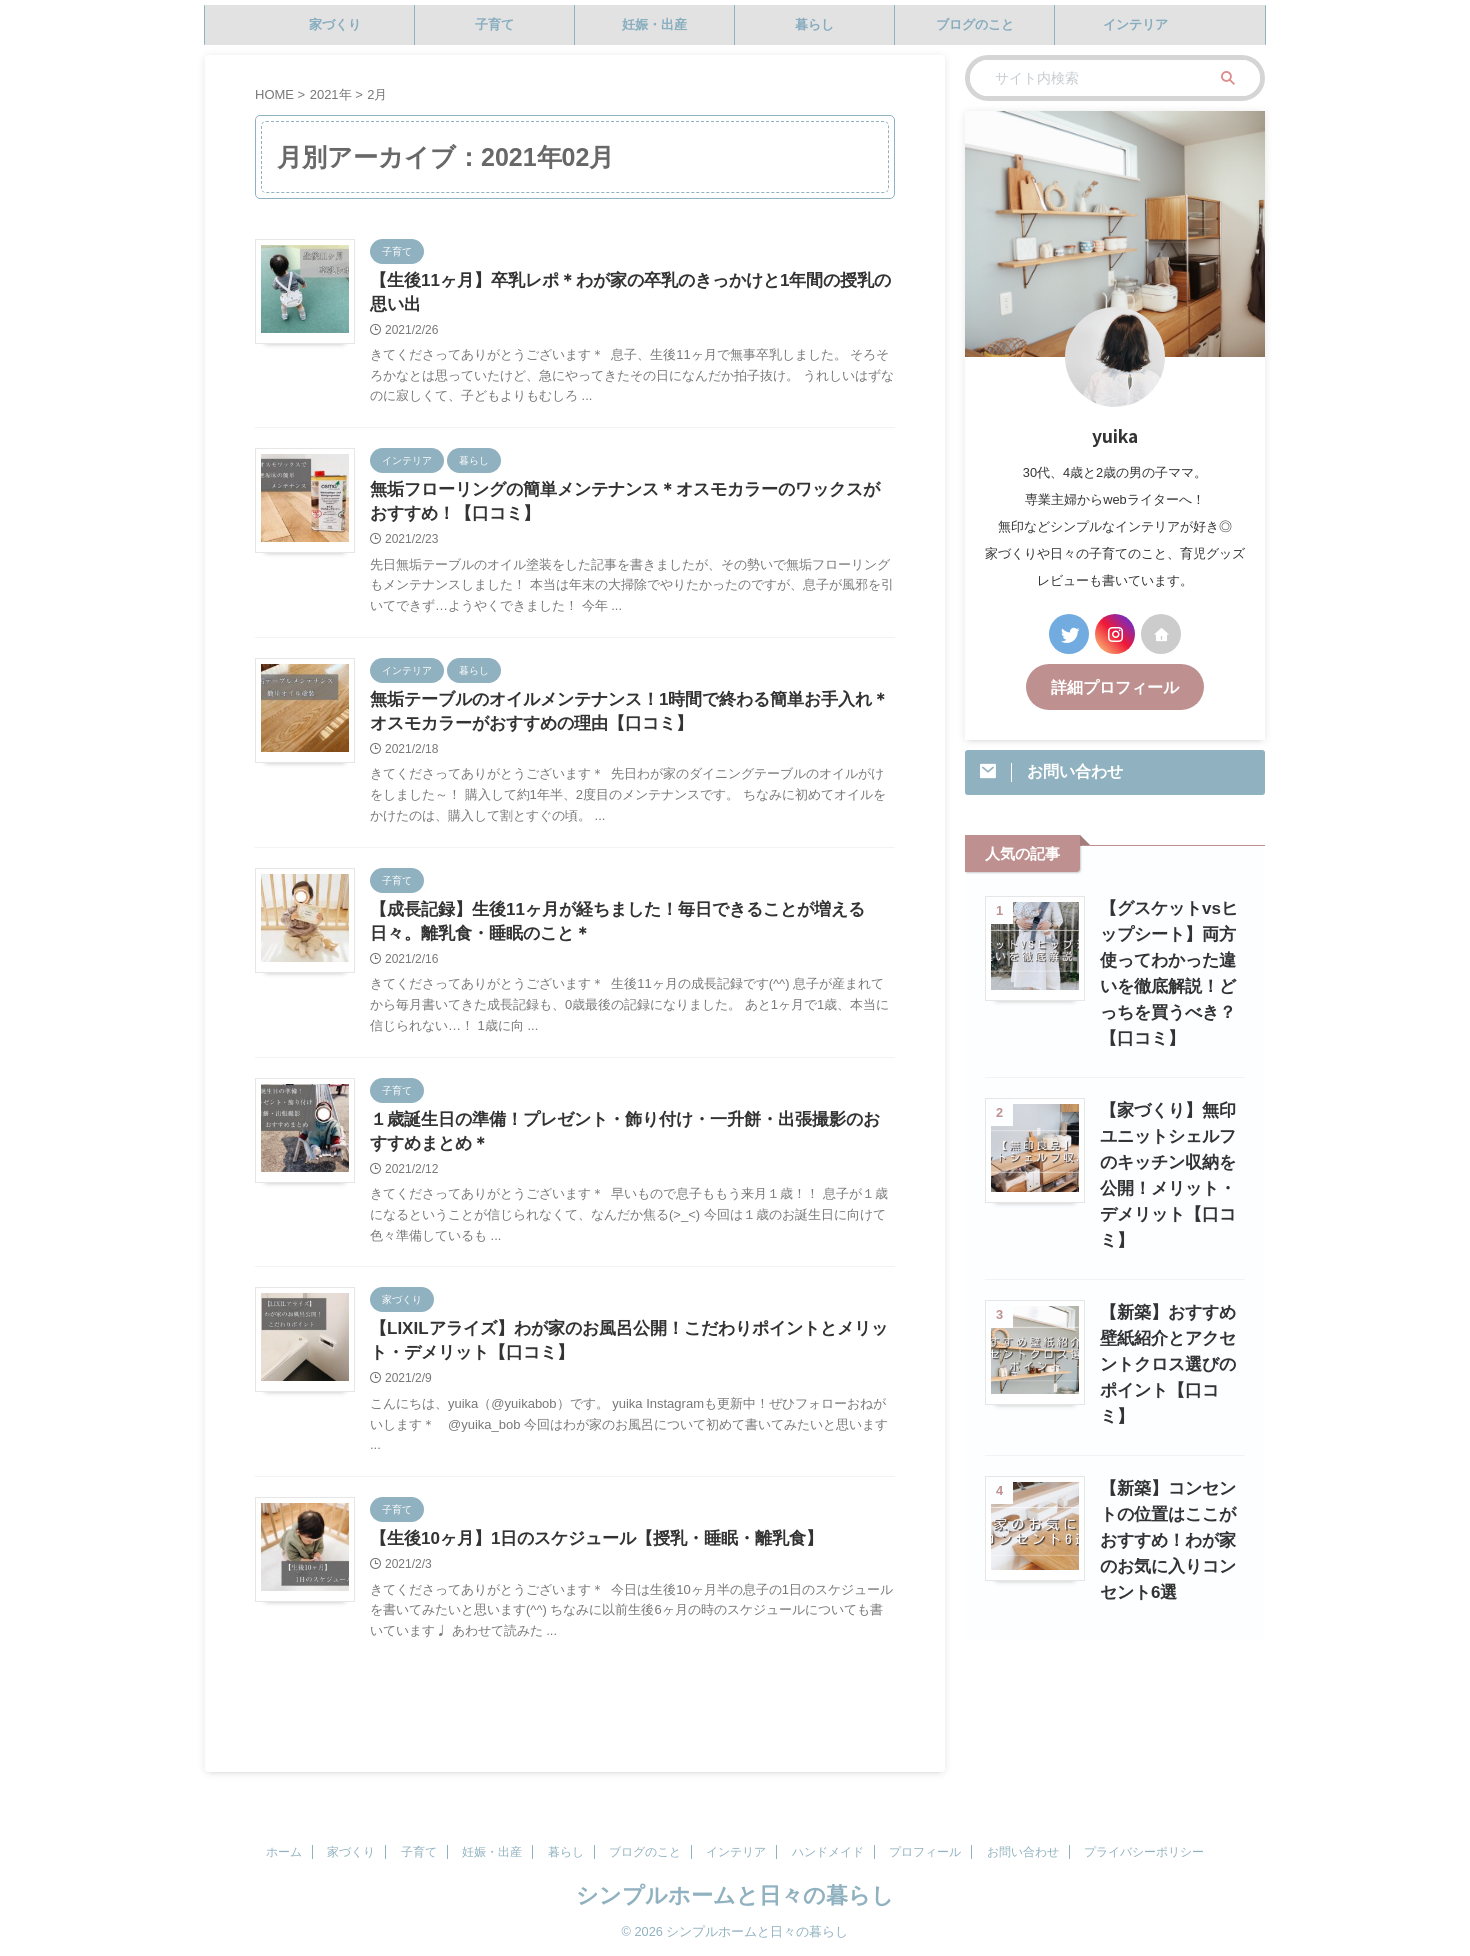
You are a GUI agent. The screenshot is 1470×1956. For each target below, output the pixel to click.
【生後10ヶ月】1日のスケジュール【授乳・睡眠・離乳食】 (583, 1563)
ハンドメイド (828, 1852)
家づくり (335, 24)
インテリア (1135, 24)
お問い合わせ (1023, 1852)
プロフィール (925, 1852)
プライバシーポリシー (1144, 1852)
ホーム (284, 1852)
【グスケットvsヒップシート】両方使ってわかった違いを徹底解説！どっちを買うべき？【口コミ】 (1168, 957)
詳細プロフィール (1115, 685)
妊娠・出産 (654, 24)
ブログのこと (975, 24)
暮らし (814, 24)
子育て (494, 24)
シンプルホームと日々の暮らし (735, 1895)
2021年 (331, 94)
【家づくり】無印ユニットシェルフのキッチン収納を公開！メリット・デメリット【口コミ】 (1167, 1133)
